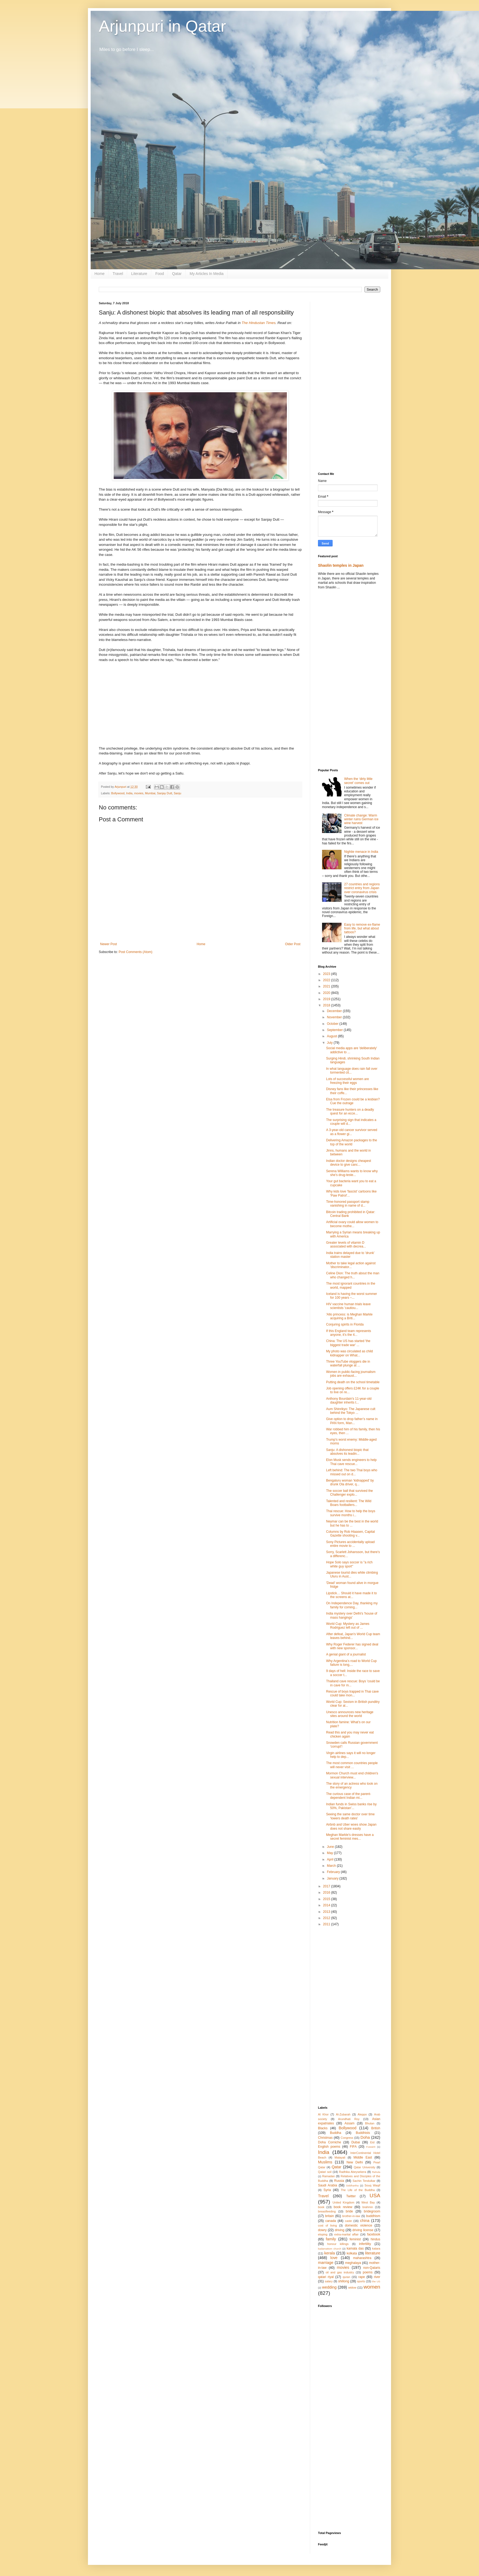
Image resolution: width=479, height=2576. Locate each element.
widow (352, 2287)
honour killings (338, 2244)
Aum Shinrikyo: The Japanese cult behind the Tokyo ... (350, 1411)
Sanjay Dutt (164, 793)
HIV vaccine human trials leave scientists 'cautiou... (348, 1306)
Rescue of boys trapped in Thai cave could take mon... (352, 1693)
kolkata (352, 2253)
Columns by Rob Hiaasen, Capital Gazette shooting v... (350, 1533)
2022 (327, 980)
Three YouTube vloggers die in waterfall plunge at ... (348, 1363)
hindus (375, 2239)
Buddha (335, 2133)
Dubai (355, 2142)
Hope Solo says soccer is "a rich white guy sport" (349, 1564)
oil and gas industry (340, 2272)
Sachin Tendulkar (364, 2180)
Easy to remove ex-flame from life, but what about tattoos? (362, 928)
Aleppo (362, 2114)
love (333, 2258)
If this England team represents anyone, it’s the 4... (348, 1333)
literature (372, 2253)
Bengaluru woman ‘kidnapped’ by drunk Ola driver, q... (350, 1482)
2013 (327, 1912)
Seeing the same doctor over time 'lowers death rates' (350, 1816)
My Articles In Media (207, 273)
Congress (347, 2137)
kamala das (355, 2248)
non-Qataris (371, 2268)
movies (138, 793)
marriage (325, 2262)
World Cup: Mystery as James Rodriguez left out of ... (347, 1625)
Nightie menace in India (361, 852)
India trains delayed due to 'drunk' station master (350, 1255)
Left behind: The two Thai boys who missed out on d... (351, 1472)
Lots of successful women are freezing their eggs (347, 1081)
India (129, 793)
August (332, 1036)
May (330, 1853)
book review (343, 2207)
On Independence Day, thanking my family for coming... (352, 1605)
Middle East (362, 2157)
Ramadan (328, 2176)
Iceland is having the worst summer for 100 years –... (351, 1296)
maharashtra (362, 2258)
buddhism (373, 2216)
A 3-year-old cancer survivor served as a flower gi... (351, 1132)
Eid (372, 2142)
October (333, 1024)
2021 (327, 986)
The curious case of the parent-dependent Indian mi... (348, 1796)
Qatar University (364, 2167)
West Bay (368, 2202)
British (375, 2128)
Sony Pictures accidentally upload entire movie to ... (350, 1544)
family (331, 2239)
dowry (322, 2230)
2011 (327, 1924)
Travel (118, 273)
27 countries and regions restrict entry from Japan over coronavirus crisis (362, 888)
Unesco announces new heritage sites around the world (349, 1714)
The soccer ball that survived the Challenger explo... (349, 1492)
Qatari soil (325, 2171)
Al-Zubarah (343, 2114)
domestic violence (358, 2225)
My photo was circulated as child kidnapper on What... (349, 1353)
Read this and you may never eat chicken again (350, 1734)
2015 (327, 1899)
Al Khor (323, 2114)
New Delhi (354, 2162)
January (333, 1878)
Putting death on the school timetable (352, 1382)
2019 (327, 999)
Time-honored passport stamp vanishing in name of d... (347, 1203)
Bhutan (369, 2123)
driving (339, 2230)
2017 (327, 1886)
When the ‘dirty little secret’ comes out (358, 781)
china (364, 2220)
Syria (327, 2190)
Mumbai (150, 793)
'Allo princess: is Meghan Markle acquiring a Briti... (349, 1316)
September (335, 1030)
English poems (329, 2147)
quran (346, 2277)
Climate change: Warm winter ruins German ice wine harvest (361, 819)
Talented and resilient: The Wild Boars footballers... (348, 1503)
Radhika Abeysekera (352, 2171)
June (331, 1847)
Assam (350, 2123)
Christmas (325, 2138)
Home (99, 273)
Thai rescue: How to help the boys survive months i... (350, 1513)
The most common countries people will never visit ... (352, 1765)
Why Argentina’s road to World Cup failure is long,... (351, 1663)
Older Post (292, 944)
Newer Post (108, 944)
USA (375, 2195)
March (332, 1866)
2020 (327, 993)
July (330, 1043)
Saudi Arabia (327, 2185)
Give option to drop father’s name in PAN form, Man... (352, 1421)
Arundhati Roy (348, 2119)
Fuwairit (370, 2146)
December (335, 1011)
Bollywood (117, 793)
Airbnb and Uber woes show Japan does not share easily (351, 1826)
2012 (327, 1918)
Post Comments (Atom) (135, 952)
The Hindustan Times (258, 323)
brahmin (367, 2207)
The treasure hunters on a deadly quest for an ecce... (350, 1111)
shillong (343, 2281)
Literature (139, 273)
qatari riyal (326, 2277)
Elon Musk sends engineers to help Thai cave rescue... (351, 1462)
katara (376, 2248)
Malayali (339, 2157)
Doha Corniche (329, 2142)
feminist (355, 2239)
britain (329, 2216)
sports (361, 2281)
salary (329, 2281)
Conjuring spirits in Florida (345, 1324)
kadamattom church (329, 2248)
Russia (339, 2181)
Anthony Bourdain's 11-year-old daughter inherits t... (349, 1400)
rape (361, 2277)
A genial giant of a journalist (346, 1654)
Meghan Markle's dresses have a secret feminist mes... (350, 1837)
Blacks (322, 2128)
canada (330, 2221)
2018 (327, 1005)
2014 (327, 1905)
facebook (373, 2234)
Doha (365, 2137)
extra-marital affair (346, 2234)
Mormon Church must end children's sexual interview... (352, 1775)
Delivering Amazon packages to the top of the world (351, 1142)
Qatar (177, 273)
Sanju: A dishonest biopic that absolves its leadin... (347, 1452)
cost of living (327, 2225)
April (330, 1859)
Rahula (376, 2171)
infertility (365, 2244)
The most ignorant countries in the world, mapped (350, 1285)
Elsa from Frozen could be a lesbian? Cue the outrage (353, 1101)
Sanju (177, 793)
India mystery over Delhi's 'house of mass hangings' (351, 1615)
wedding (329, 2287)
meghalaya (353, 2263)
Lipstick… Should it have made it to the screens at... (351, 1595)
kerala (329, 2253)
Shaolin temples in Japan (340, 565)
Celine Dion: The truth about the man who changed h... (352, 1275)
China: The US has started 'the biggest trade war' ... (348, 1343)
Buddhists (363, 2133)
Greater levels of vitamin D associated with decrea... (346, 1244)
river (377, 2277)
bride (349, 2211)
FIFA (353, 2147)
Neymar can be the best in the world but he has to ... (352, 1523)
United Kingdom (343, 2202)
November (335, 1017)
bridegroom (372, 2211)
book (321, 2207)
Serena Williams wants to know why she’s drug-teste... (352, 1173)
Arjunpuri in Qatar (162, 26)
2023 (327, 974)
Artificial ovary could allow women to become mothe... (352, 1224)
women (371, 2287)
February (334, 1872)
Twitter (351, 2196)
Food (159, 273)
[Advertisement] (349, 383)
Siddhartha (352, 2185)
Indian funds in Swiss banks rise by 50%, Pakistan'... (351, 1806)
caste (348, 2220)
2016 (327, 1892)
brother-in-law (351, 2216)
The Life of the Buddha (358, 2190)
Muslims (325, 2162)
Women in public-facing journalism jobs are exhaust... (351, 1374)
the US (376, 2281)
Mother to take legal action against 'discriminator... (351, 1265)
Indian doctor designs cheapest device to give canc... (348, 1163)
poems (368, 2272)
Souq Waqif (372, 2185)
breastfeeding (327, 2211)
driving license (362, 2230)
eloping (322, 2234)
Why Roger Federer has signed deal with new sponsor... (352, 1646)
